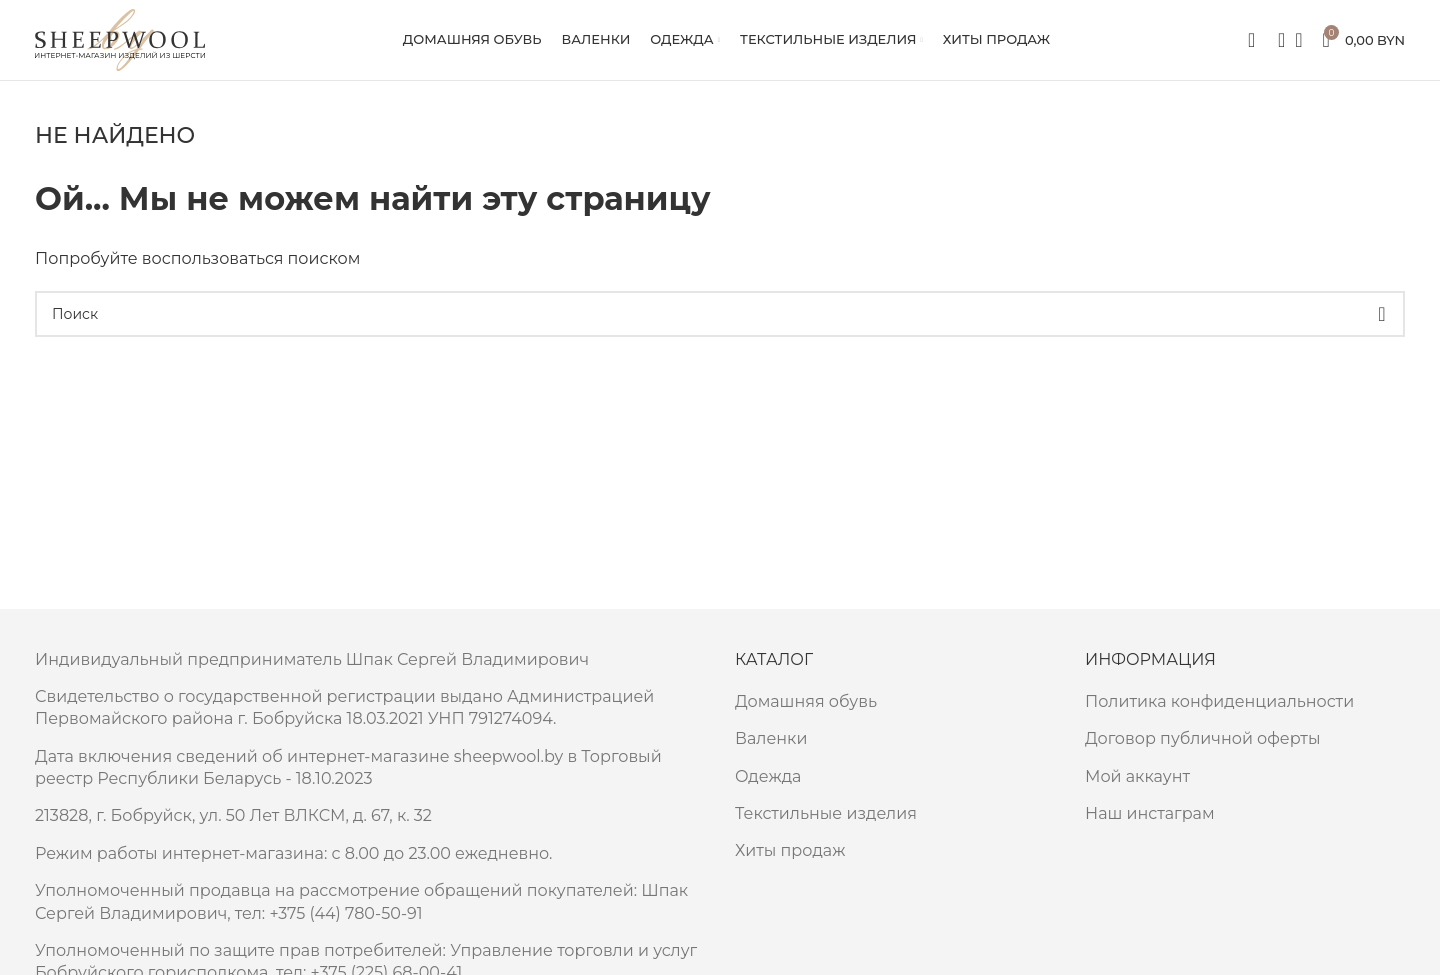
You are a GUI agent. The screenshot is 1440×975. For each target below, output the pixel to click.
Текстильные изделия (826, 813)
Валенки (771, 738)
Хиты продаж (790, 850)
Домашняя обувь (806, 701)
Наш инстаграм (1150, 813)
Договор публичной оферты (1202, 738)
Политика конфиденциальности (1219, 701)
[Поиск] (1275, 40)
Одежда (768, 776)
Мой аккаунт (1137, 776)
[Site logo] (120, 38)
